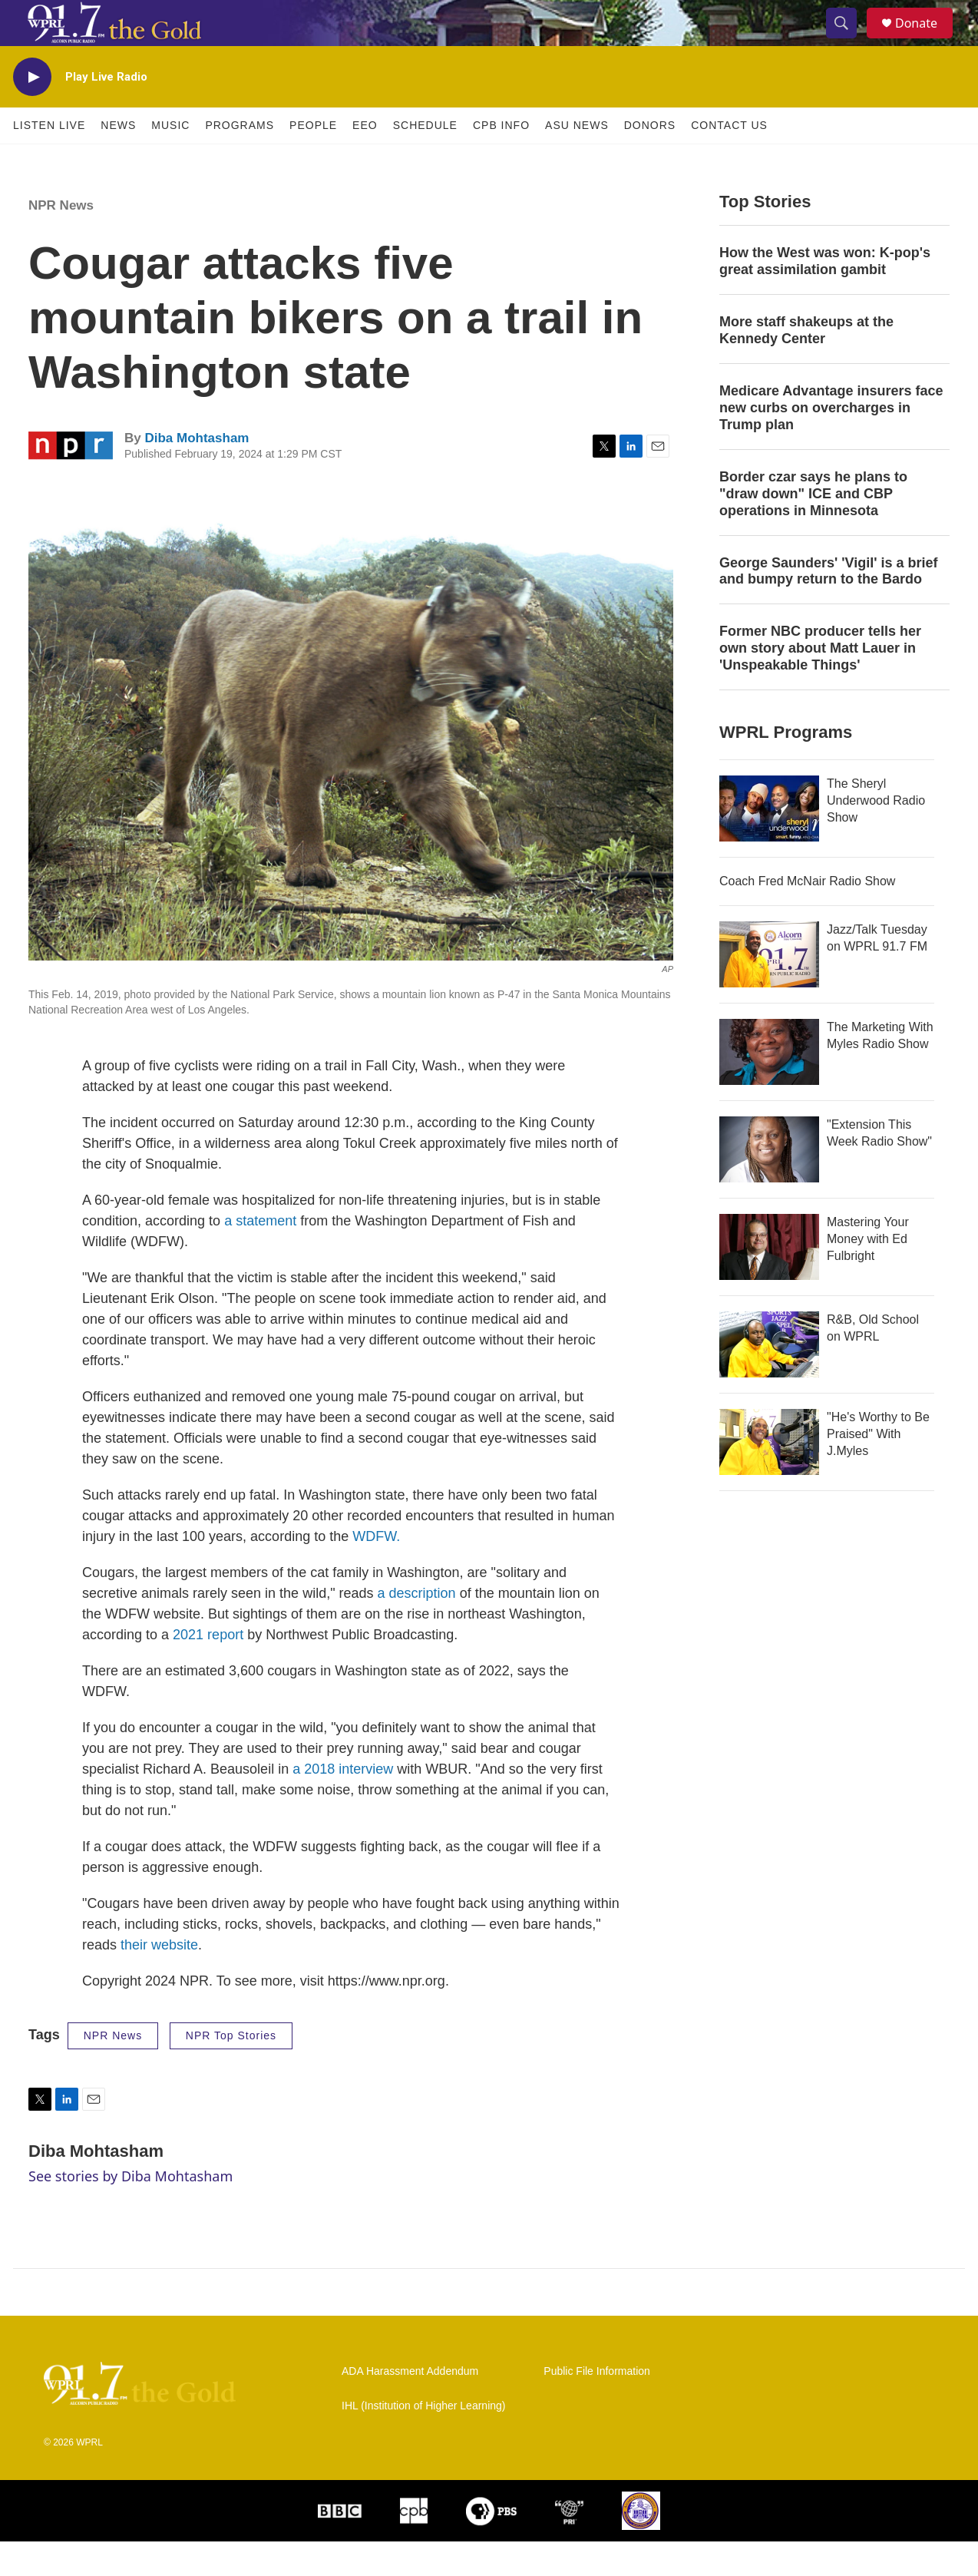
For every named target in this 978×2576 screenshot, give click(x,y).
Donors (650, 160)
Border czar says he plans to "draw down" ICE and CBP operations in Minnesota (813, 528)
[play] (32, 112)
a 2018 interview (342, 1803)
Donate (926, 40)
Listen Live (49, 160)
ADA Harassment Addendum (410, 2406)
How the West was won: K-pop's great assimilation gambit (824, 295)
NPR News (61, 240)
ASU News (577, 160)
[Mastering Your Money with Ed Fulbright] (769, 1281)
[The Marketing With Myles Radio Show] (769, 1086)
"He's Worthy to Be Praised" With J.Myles (878, 1468)
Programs (239, 160)
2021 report (208, 1669)
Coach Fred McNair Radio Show (807, 915)
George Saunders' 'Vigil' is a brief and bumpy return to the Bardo (828, 606)
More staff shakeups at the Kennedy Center (806, 365)
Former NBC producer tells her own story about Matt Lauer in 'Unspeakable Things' (820, 682)
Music (170, 160)
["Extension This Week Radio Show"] (769, 1184)
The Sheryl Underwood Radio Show (876, 835)
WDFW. (376, 1571)
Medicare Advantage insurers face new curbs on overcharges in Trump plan (831, 442)
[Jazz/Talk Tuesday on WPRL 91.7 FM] (769, 989)
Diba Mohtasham (196, 472)
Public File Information (597, 2406)
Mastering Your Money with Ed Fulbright (868, 1273)
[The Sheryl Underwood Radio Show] (769, 843)
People (313, 160)
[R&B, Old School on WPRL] (769, 1379)
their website (159, 1979)
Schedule (425, 160)
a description (417, 1627)
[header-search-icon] (848, 40)
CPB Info (501, 160)
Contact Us (729, 160)
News (118, 160)
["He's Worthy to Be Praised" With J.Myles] (769, 1476)
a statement (260, 1255)
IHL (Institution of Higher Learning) (423, 2440)
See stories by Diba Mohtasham (130, 2210)
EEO (365, 160)
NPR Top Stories (231, 2070)
